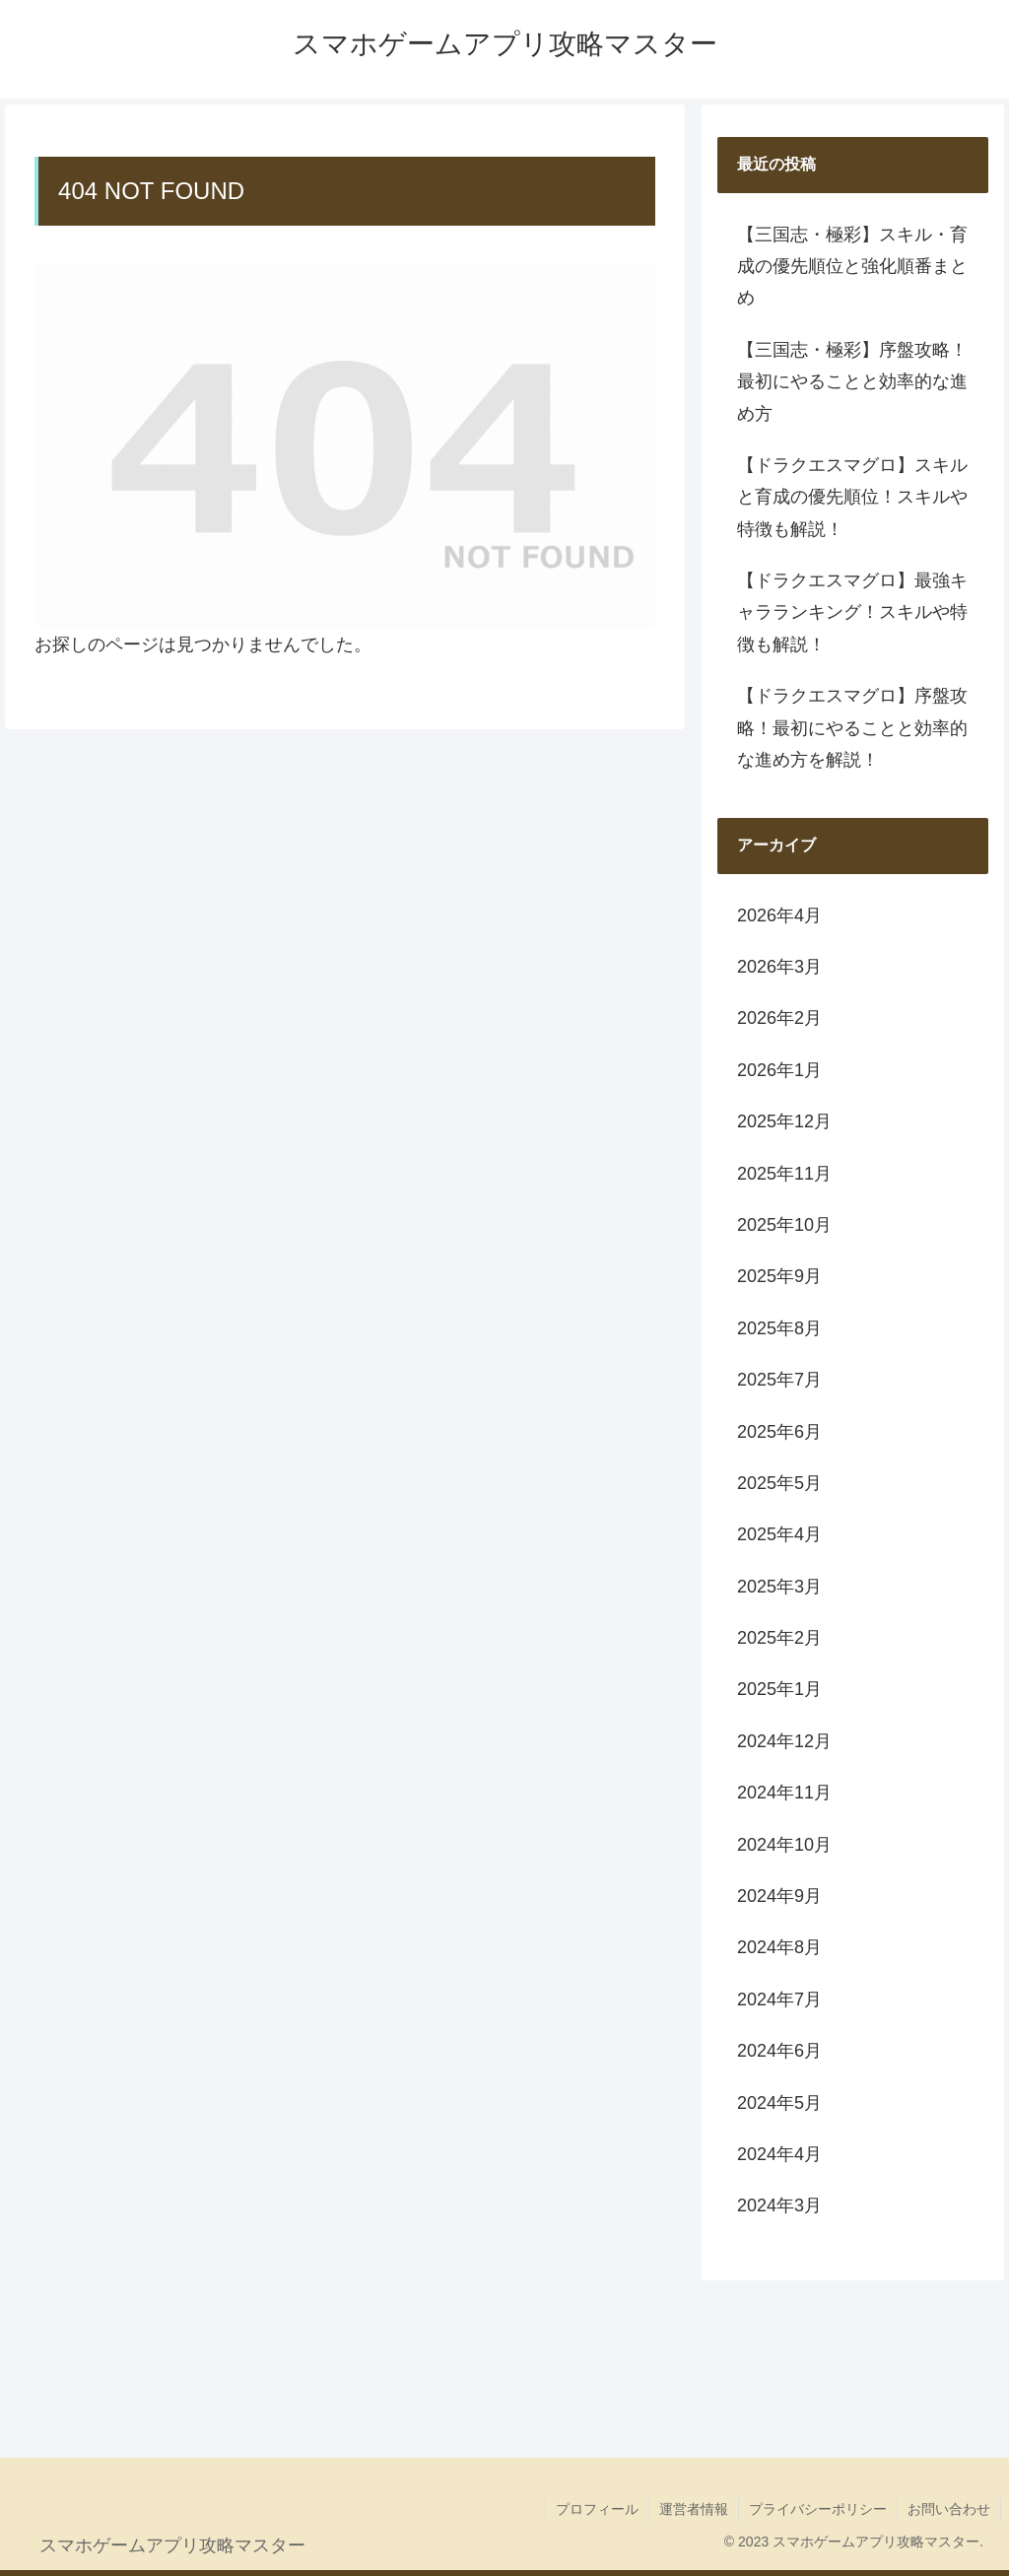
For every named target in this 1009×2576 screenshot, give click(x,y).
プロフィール (597, 2509)
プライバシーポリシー (818, 2509)
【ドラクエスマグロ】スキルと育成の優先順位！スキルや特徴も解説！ (852, 497)
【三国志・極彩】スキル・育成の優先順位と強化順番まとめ (852, 266)
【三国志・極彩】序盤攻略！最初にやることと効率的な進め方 (852, 382)
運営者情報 (693, 2509)
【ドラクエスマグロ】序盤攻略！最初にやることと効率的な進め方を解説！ (852, 728)
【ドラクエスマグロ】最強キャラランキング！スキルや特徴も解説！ (852, 612)
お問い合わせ (949, 2509)
